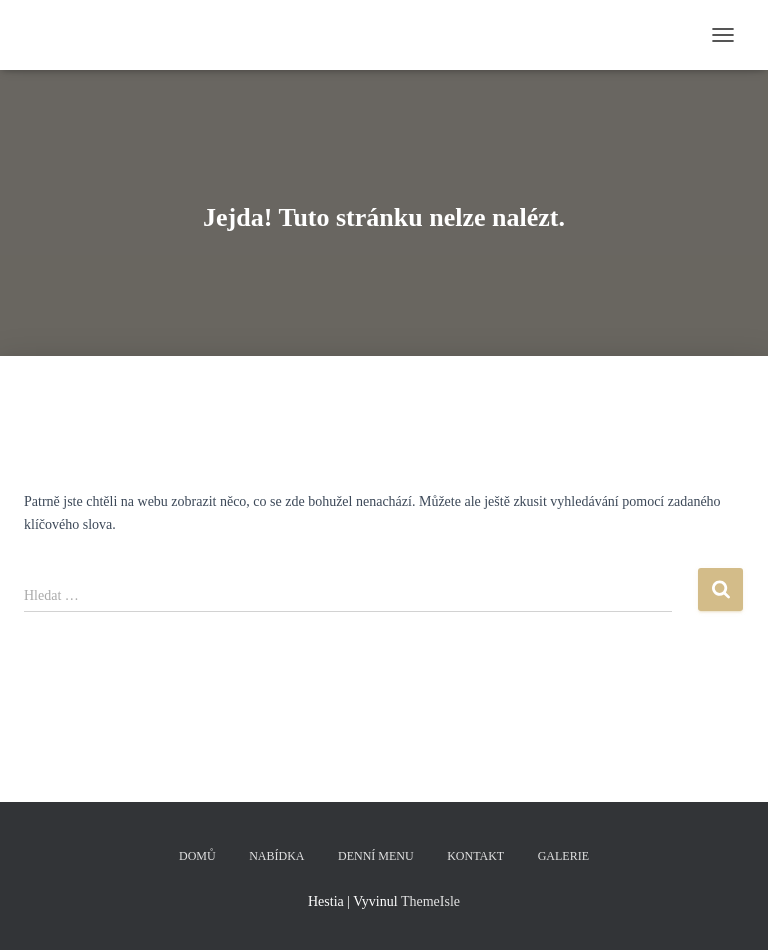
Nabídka (276, 856)
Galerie (563, 856)
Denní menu (376, 856)
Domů (197, 856)
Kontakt (475, 856)
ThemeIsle (430, 901)
